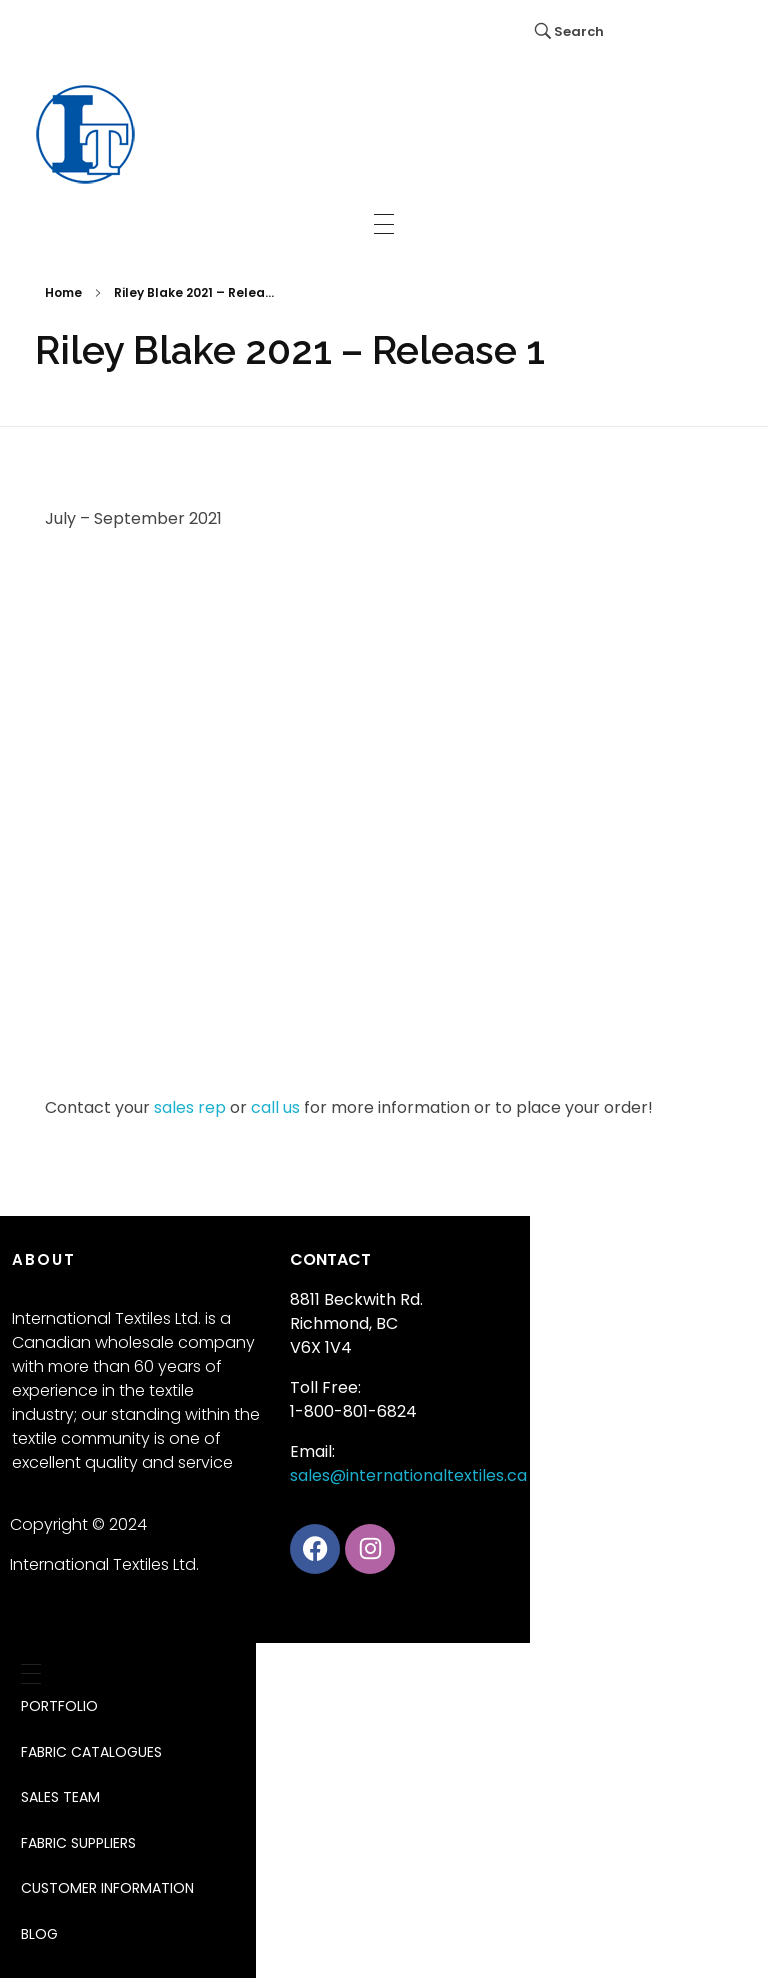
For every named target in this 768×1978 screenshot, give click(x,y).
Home (63, 292)
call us (275, 1107)
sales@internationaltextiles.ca (408, 1475)
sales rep (190, 1107)
